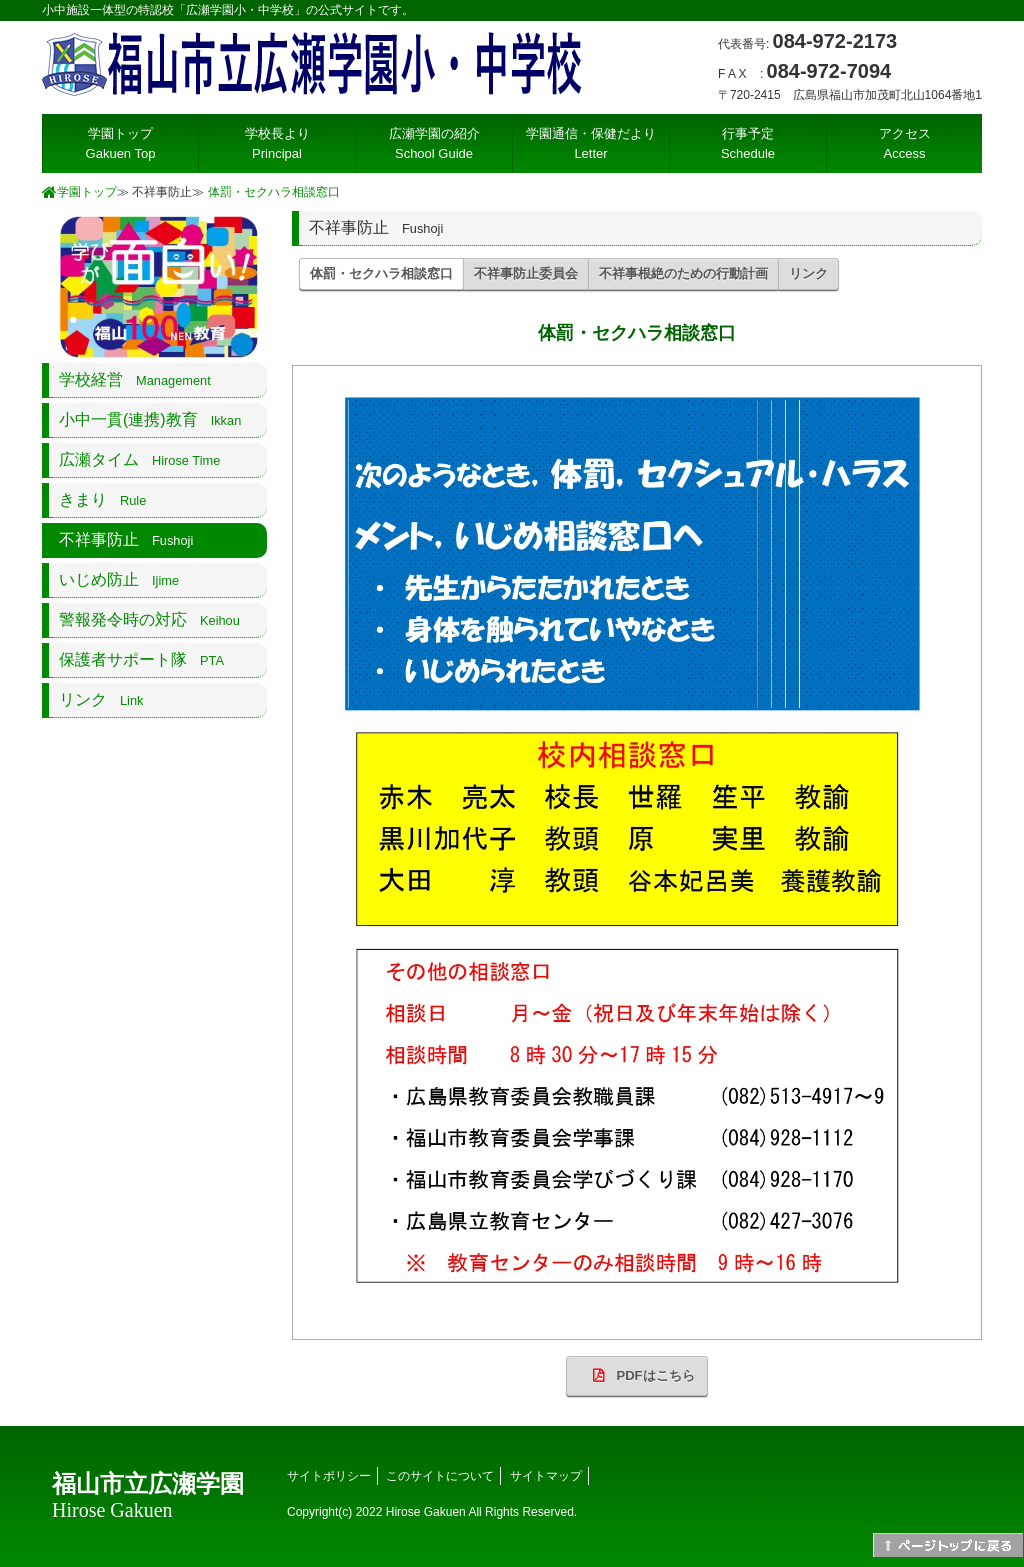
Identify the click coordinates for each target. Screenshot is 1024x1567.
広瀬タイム (139, 459)
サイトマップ (546, 1476)
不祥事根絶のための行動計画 (683, 273)
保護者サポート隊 (141, 659)
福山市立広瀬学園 (148, 1496)
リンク (808, 273)
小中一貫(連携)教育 (150, 419)
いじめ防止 (119, 579)
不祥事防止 (126, 539)
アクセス (905, 143)
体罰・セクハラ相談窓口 (274, 192)
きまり (102, 499)
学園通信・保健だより (591, 143)
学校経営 (135, 379)
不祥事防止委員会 (526, 273)
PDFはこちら (637, 1375)
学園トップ (121, 143)
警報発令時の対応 (149, 619)
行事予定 (748, 143)
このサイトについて (440, 1476)
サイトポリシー (329, 1476)
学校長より (277, 143)
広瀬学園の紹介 (434, 143)
